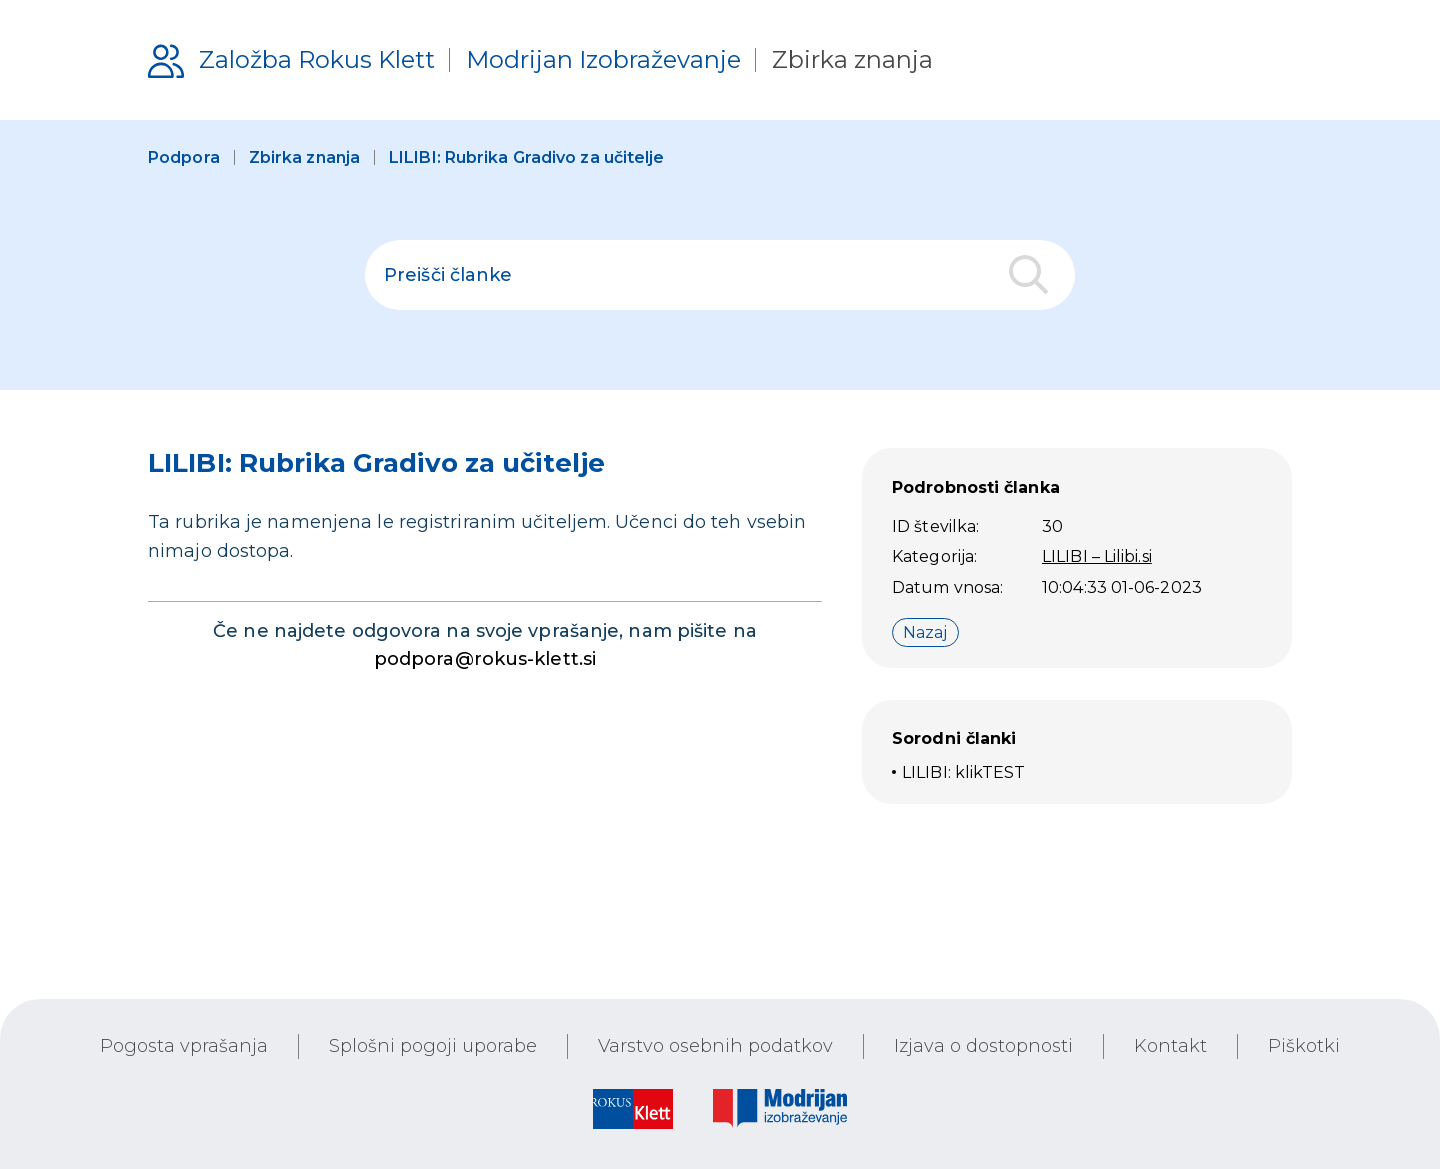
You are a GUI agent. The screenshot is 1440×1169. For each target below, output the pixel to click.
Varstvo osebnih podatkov (715, 1046)
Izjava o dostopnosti (983, 1046)
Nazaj (925, 632)
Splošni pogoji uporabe (433, 1046)
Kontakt (1170, 1046)
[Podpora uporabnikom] (540, 60)
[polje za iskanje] (720, 275)
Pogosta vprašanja (184, 1046)
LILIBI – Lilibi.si (1097, 556)
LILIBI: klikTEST (964, 772)
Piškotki (1304, 1046)
